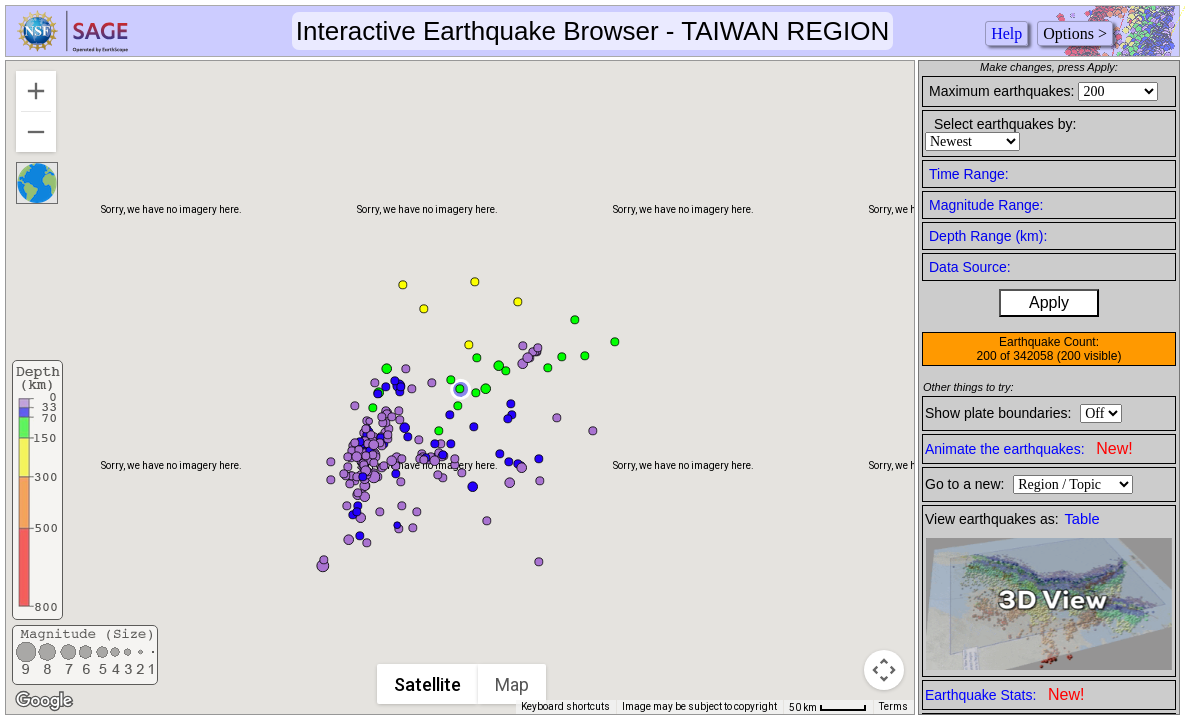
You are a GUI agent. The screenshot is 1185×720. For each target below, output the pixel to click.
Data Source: (970, 267)
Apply (1049, 302)
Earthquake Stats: (1004, 694)
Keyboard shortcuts (565, 706)
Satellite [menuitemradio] (427, 684)
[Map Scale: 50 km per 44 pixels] (828, 707)
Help (1006, 33)
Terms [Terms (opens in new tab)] (893, 706)
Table (1082, 519)
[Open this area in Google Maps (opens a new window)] (44, 701)
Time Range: (969, 174)
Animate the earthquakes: (1029, 448)
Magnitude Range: (986, 205)
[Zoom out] (36, 132)
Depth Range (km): (988, 236)
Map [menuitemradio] (512, 684)
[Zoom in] (36, 91)
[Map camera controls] (884, 670)
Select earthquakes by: (1005, 124)
